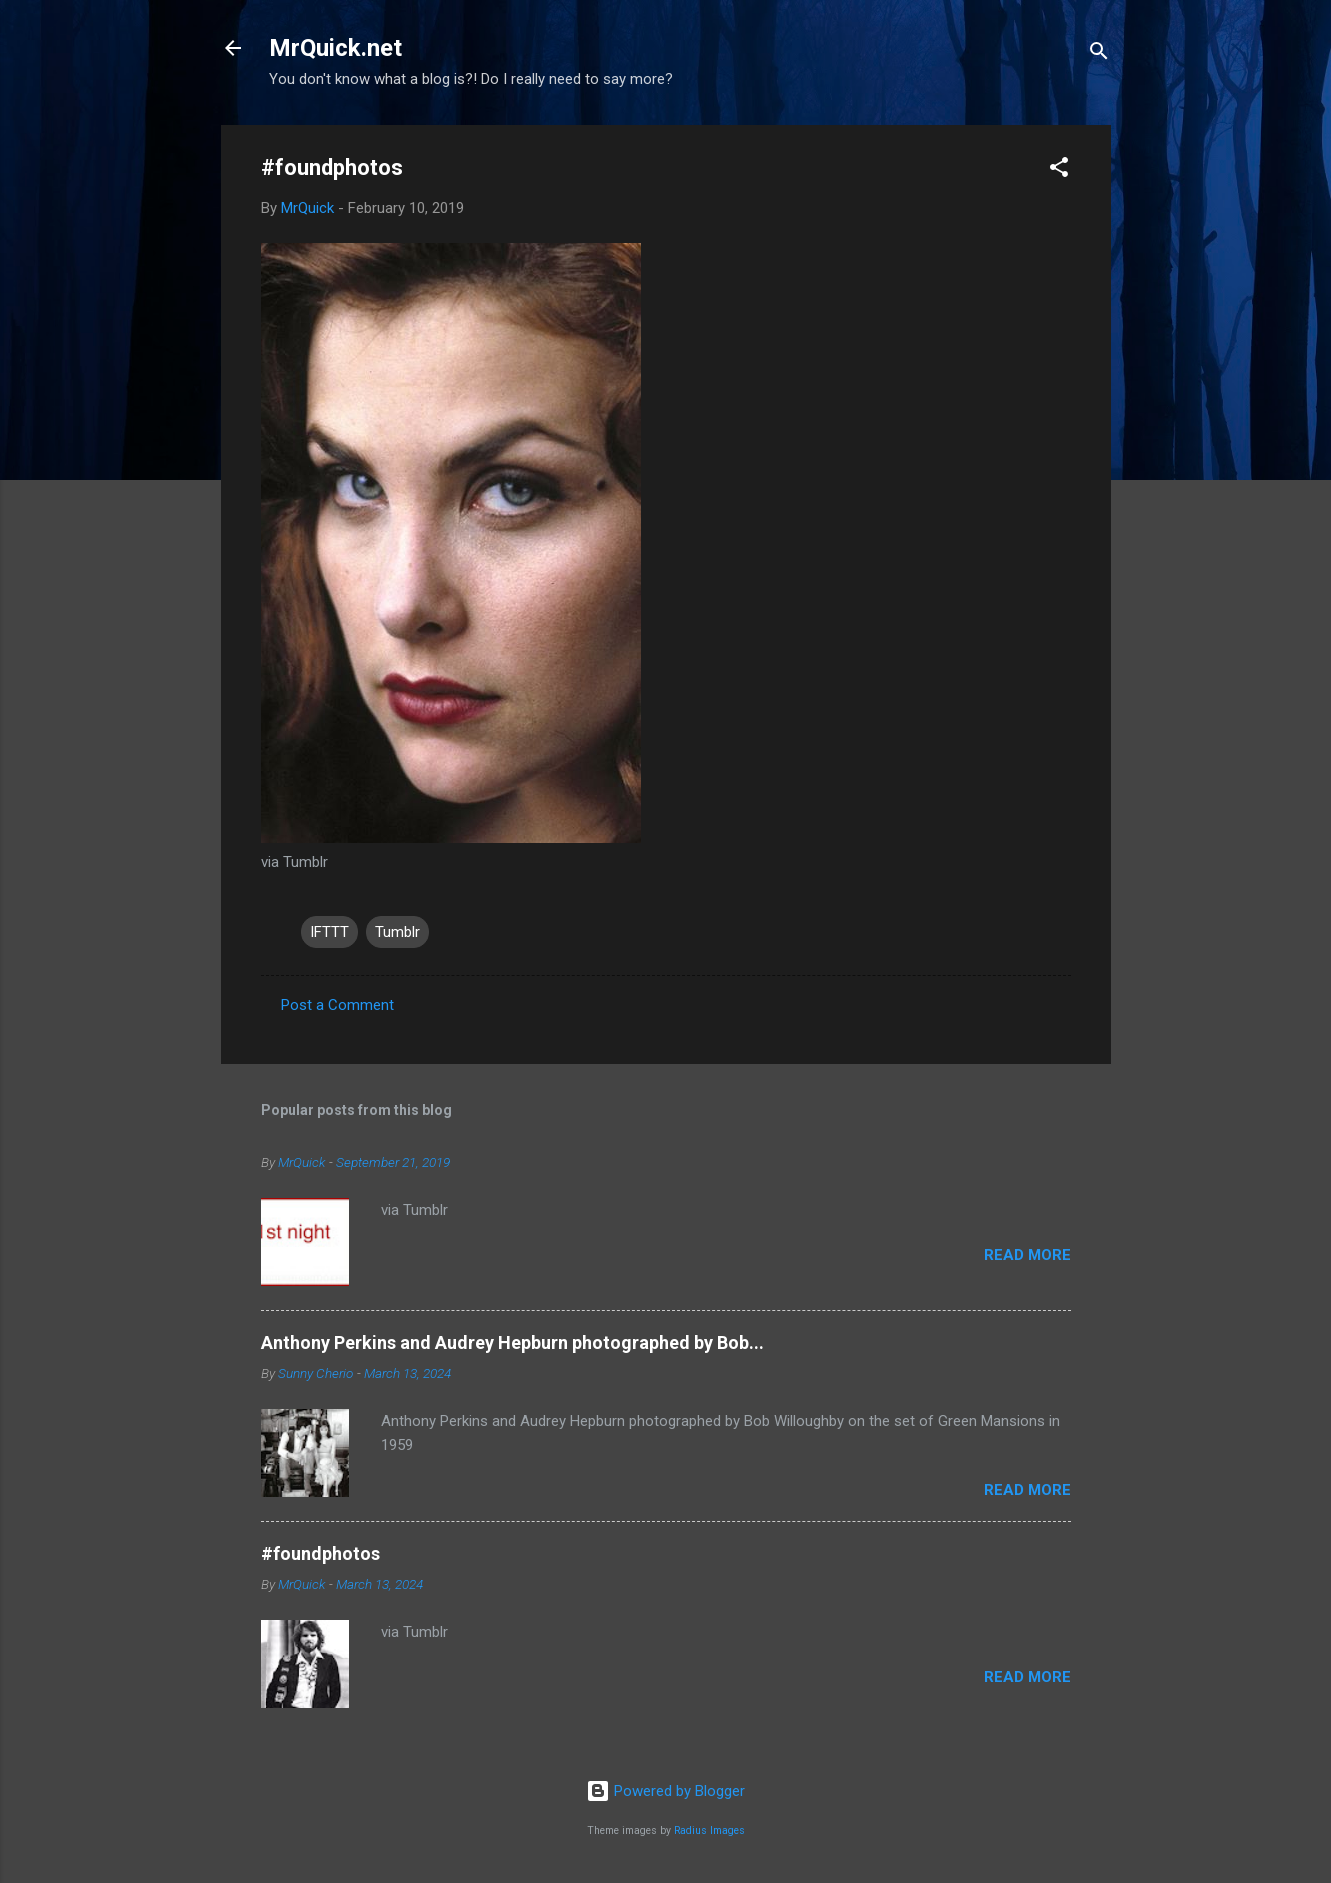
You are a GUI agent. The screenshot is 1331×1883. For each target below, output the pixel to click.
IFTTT (329, 932)
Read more (1027, 1255)
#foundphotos (320, 1553)
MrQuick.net (335, 48)
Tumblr (397, 932)
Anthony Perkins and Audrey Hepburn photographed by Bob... (512, 1342)
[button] (1059, 170)
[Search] (1099, 54)
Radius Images (709, 1830)
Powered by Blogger (665, 1791)
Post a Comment (337, 1005)
